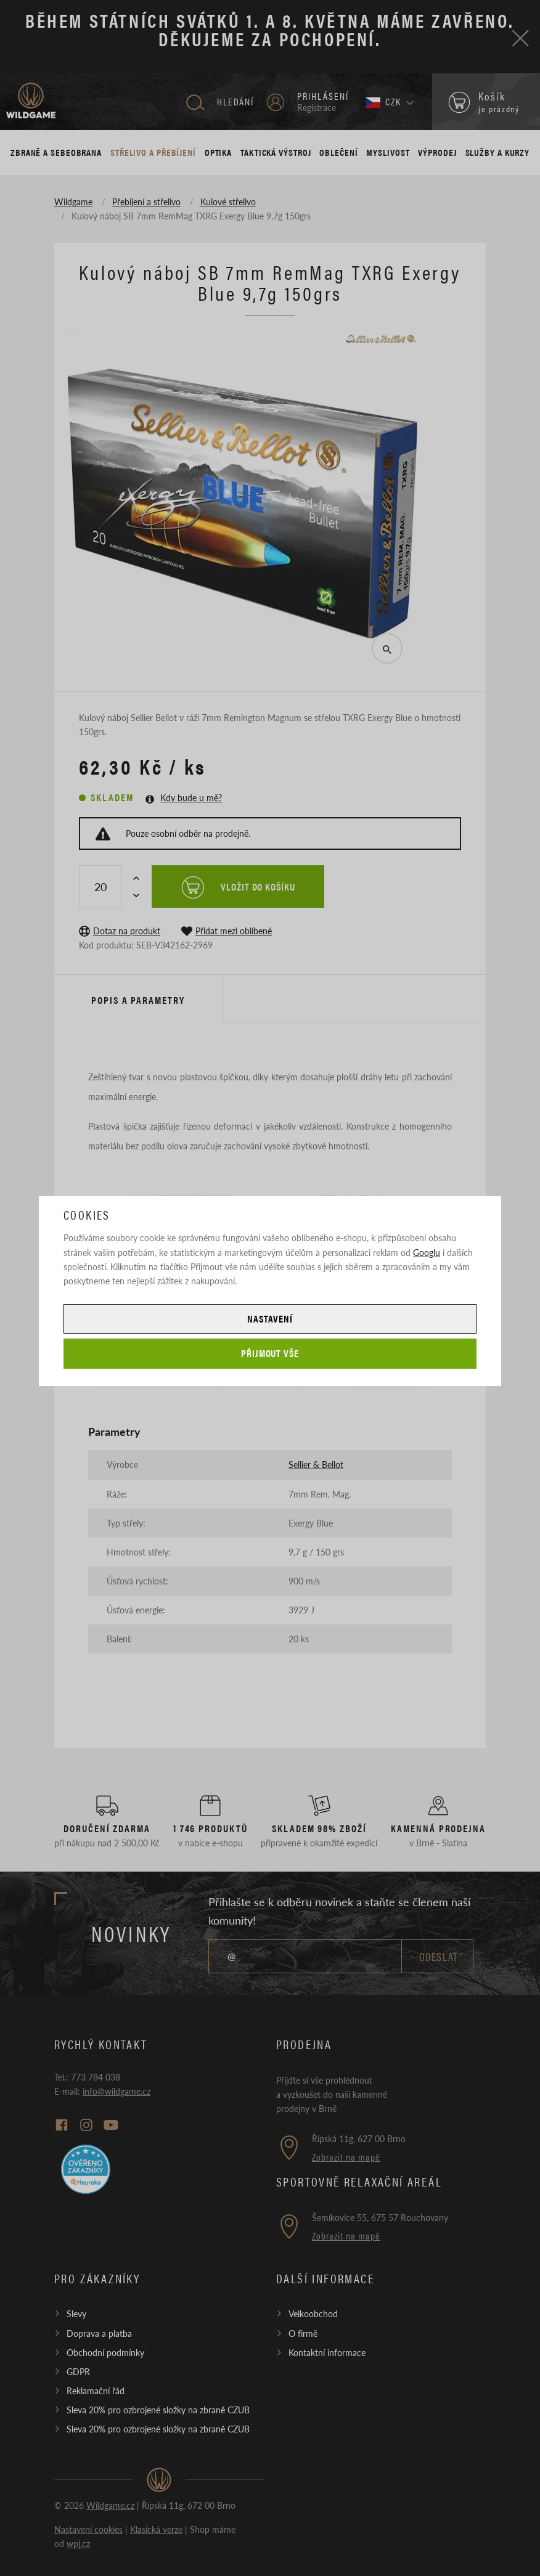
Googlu (426, 1252)
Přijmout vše (270, 1353)
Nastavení (270, 1318)
